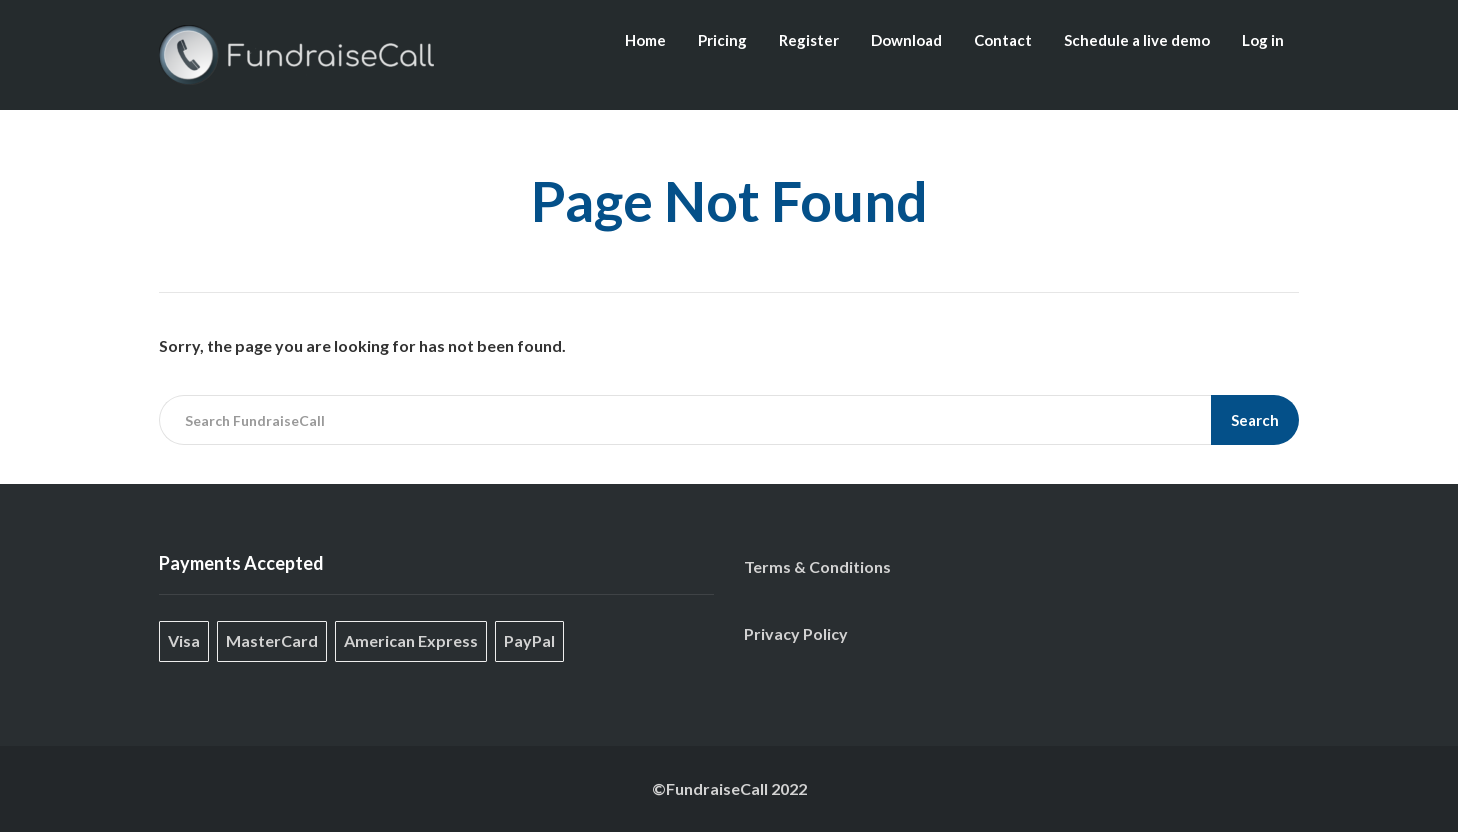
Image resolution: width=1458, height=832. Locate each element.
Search (1255, 420)
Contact (1003, 40)
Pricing (722, 40)
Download (906, 40)
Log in (1263, 40)
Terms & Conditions (817, 566)
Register (809, 40)
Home (645, 40)
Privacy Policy (796, 633)
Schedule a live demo (1137, 40)
